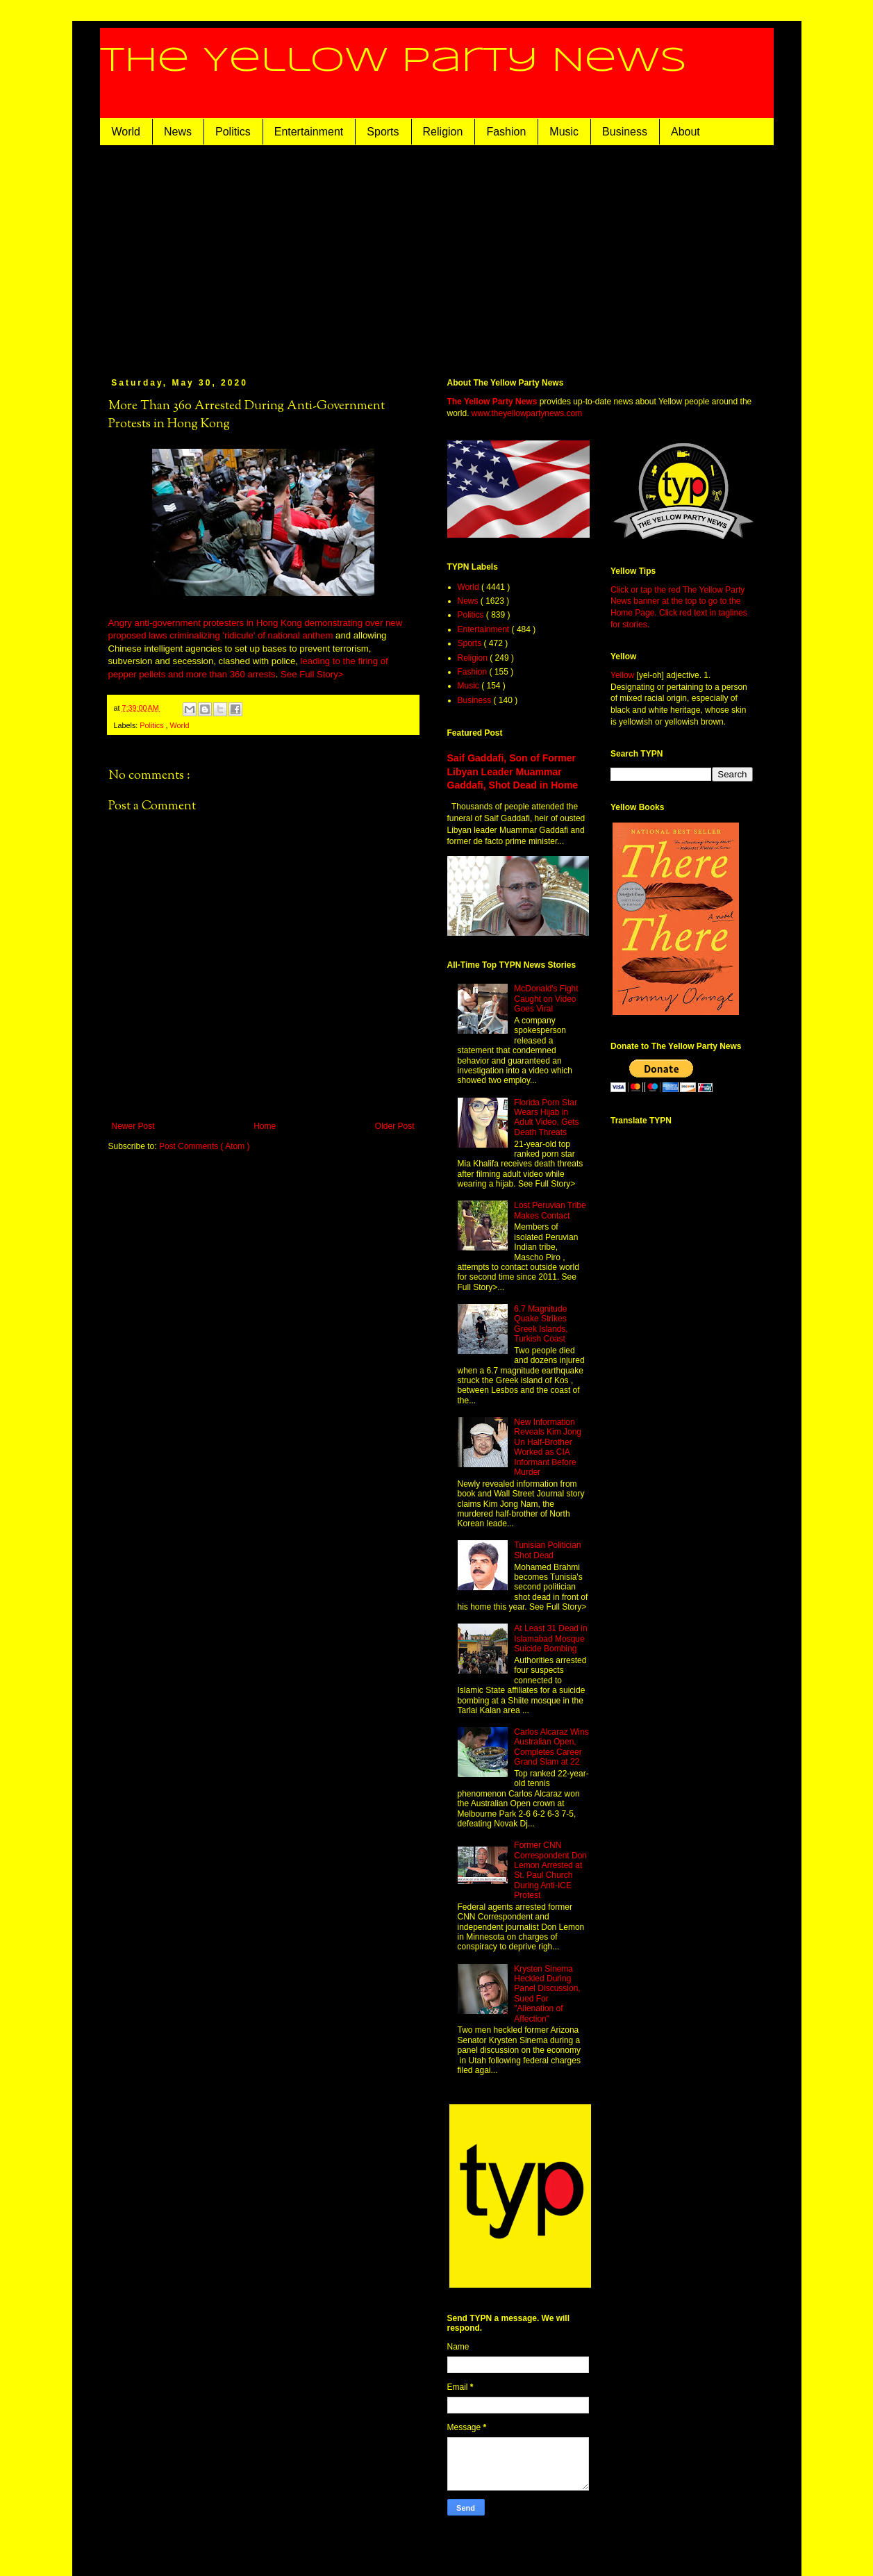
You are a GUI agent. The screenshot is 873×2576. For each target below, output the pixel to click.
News (178, 132)
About (685, 132)
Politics (233, 132)
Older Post (395, 1126)
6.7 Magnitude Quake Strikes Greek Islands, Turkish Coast (540, 1324)
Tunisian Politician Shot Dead (547, 1550)
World (126, 132)
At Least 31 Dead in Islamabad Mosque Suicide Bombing (550, 1638)
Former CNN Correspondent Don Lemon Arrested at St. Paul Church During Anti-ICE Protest (550, 1870)
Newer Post (133, 1126)
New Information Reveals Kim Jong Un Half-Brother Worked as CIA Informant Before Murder (547, 1447)
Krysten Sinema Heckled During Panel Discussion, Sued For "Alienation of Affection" (547, 1994)
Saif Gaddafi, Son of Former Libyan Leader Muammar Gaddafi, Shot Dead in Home (513, 771)
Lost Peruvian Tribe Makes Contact (549, 1210)
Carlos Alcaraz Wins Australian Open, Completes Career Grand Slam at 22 (551, 1747)
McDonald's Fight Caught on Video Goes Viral (546, 999)
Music (564, 132)
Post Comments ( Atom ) (204, 1146)
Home (264, 1126)
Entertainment (309, 132)
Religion (443, 132)
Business (624, 132)
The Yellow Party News (393, 61)
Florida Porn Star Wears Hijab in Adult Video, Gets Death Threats (546, 1117)
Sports (383, 132)
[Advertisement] (437, 249)
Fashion (506, 132)
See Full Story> (312, 674)
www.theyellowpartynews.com (527, 413)
